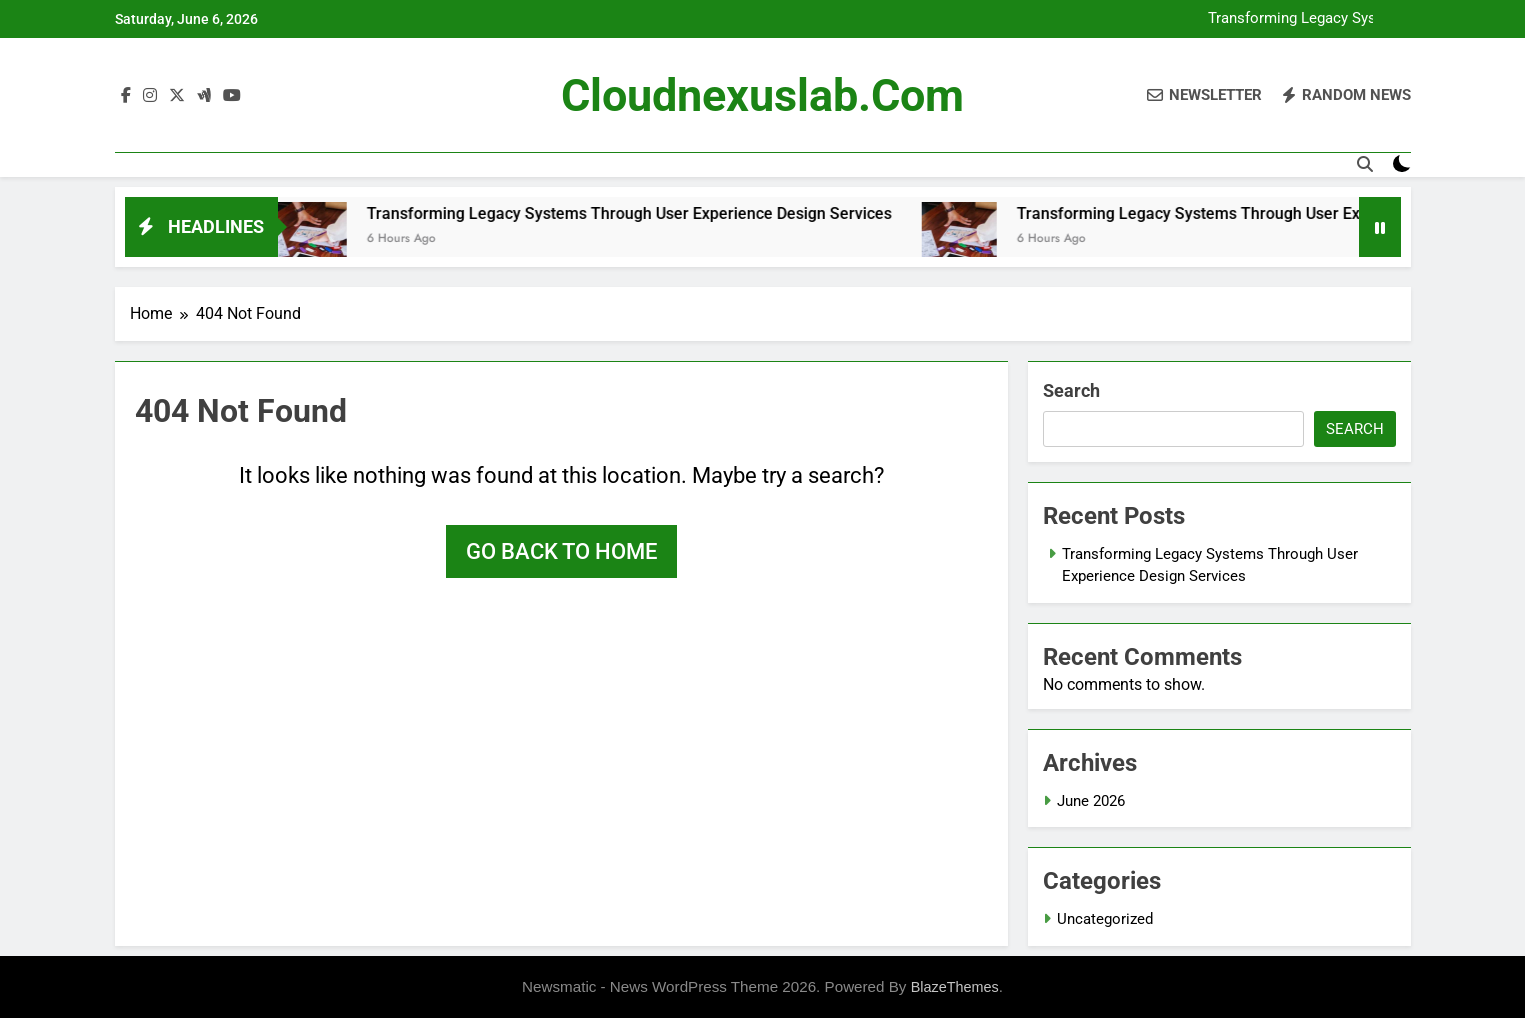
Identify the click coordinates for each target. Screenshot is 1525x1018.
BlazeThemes (955, 987)
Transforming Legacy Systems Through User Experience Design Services (1301, 19)
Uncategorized (1105, 919)
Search (1071, 390)
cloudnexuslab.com (762, 95)
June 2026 (1091, 801)
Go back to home (561, 551)
